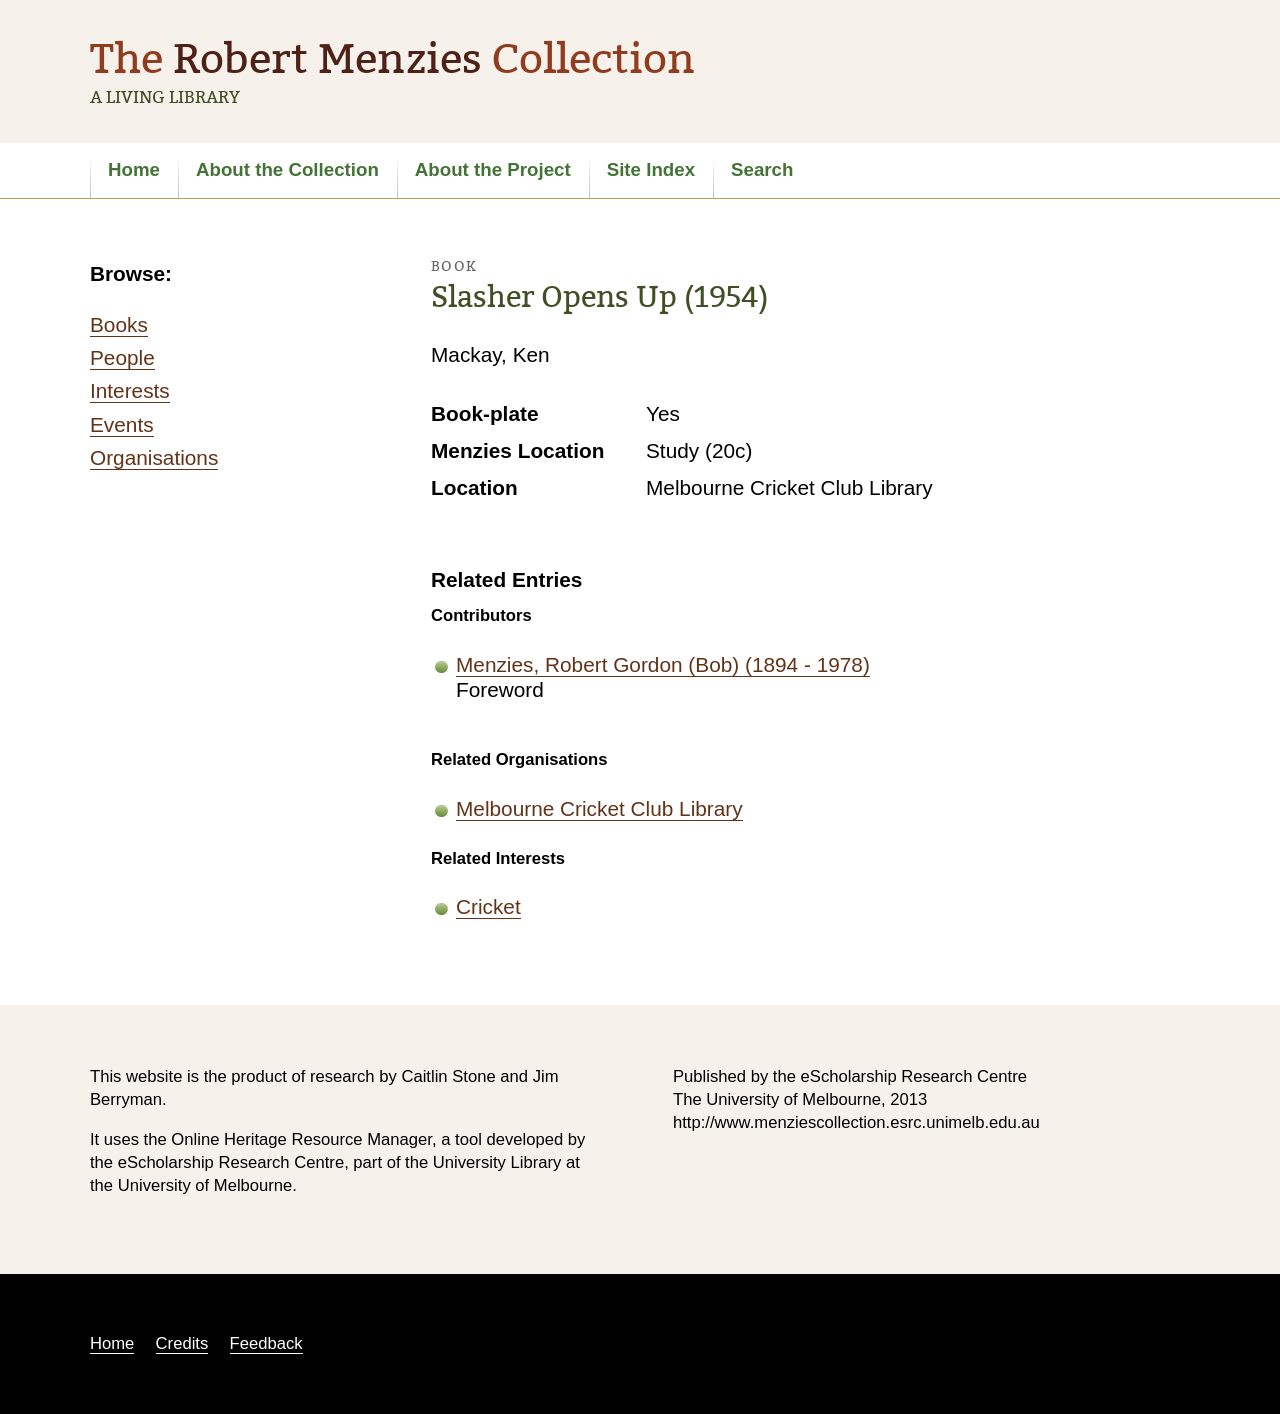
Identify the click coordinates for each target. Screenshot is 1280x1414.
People (122, 357)
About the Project (493, 169)
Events (122, 424)
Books (119, 324)
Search (762, 169)
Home (134, 169)
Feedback (266, 1343)
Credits (182, 1343)
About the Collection (287, 169)
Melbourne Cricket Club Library (599, 808)
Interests (130, 390)
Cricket (488, 906)
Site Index (651, 169)
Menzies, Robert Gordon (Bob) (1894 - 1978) (663, 664)
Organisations (154, 457)
